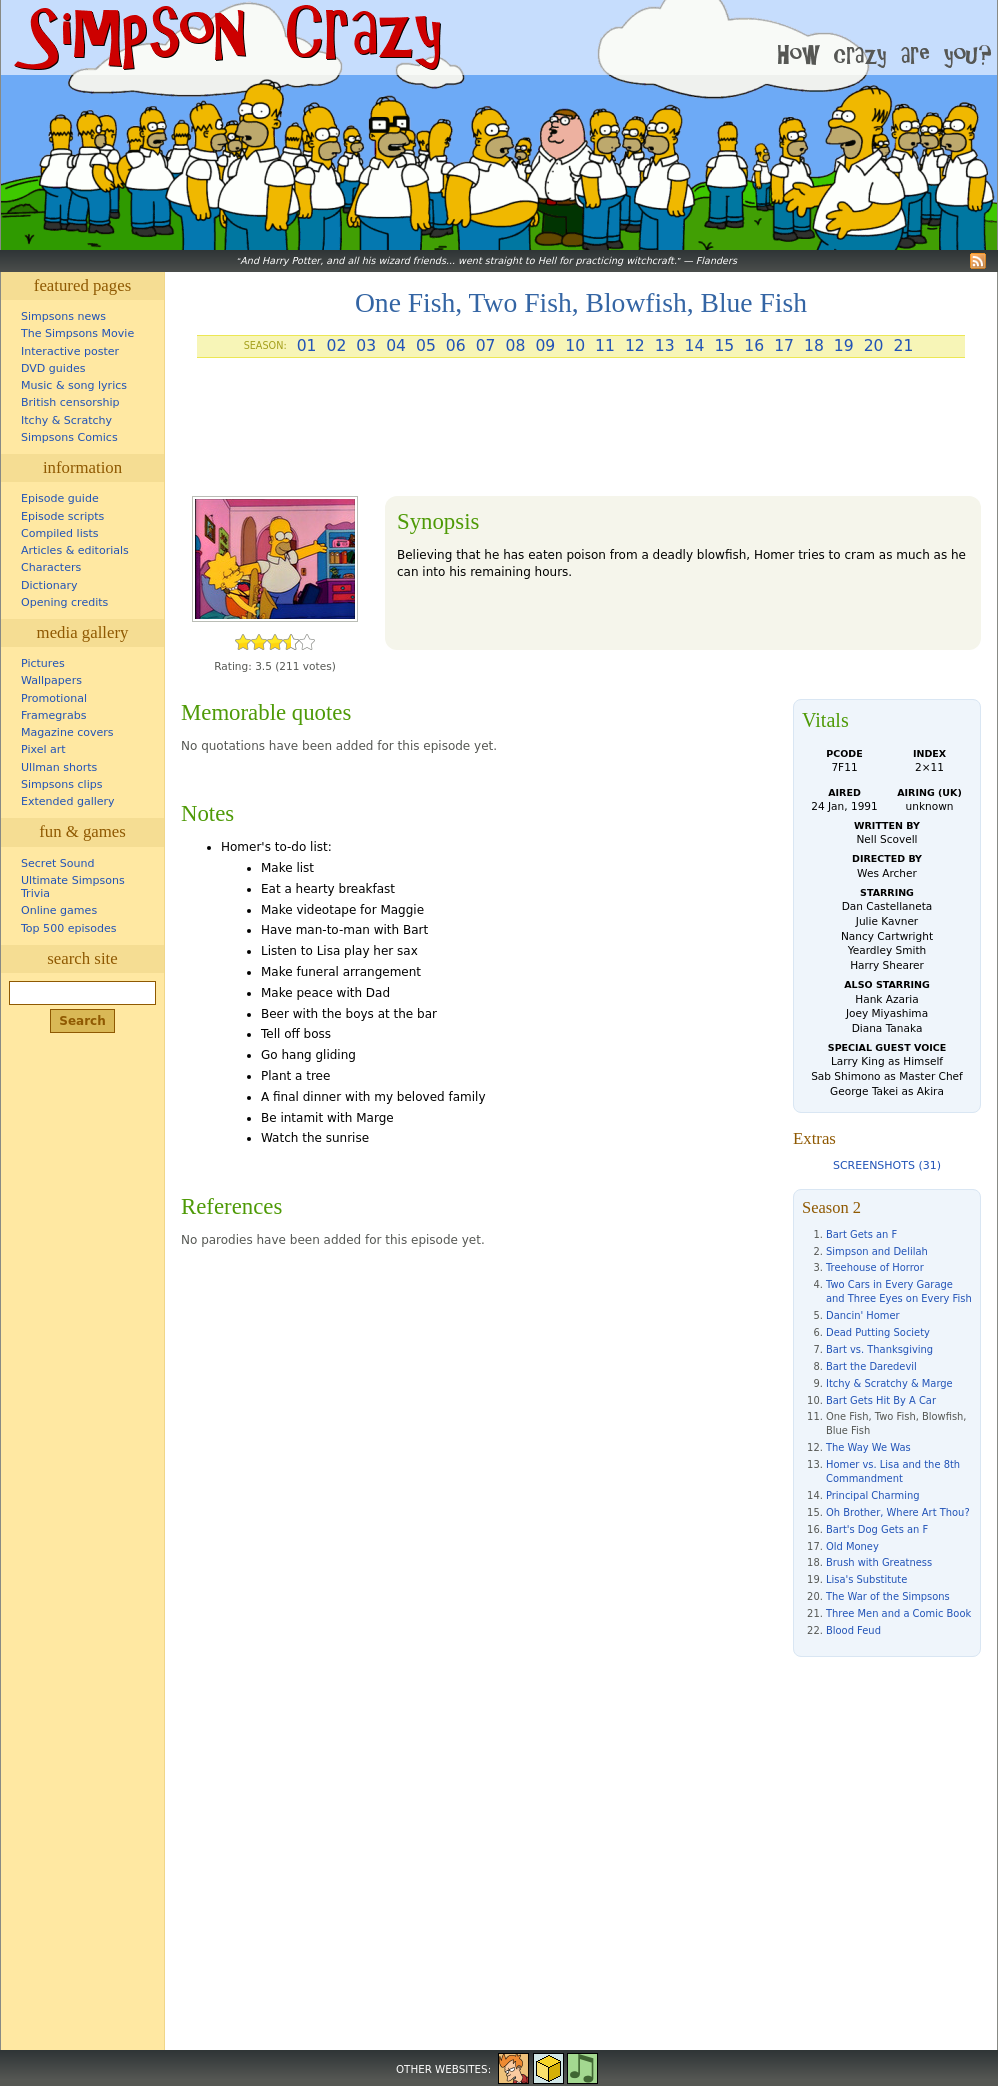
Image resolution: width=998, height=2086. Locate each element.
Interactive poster (70, 351)
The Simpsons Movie (77, 333)
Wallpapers (51, 680)
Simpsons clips (62, 784)
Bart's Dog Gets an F (877, 1529)
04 (396, 346)
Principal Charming (873, 1495)
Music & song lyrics (74, 385)
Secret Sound (58, 863)
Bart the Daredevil (871, 1366)
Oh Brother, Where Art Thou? (898, 1512)
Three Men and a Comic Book (898, 1613)
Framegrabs (53, 715)
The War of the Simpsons (888, 1596)
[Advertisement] (581, 435)
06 (456, 346)
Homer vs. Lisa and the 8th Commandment (893, 1471)
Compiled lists (60, 533)
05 (426, 346)
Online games (59, 910)
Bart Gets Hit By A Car (881, 1400)
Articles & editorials (75, 550)
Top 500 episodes (69, 928)
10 (575, 346)
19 (844, 346)
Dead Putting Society (878, 1332)
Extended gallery (68, 801)
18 (814, 346)
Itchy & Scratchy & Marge (889, 1383)
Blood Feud (853, 1630)
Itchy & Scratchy (66, 420)
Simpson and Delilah (877, 1251)
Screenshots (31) (887, 1165)
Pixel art (43, 749)
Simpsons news (63, 316)
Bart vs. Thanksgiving (879, 1349)
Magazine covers (67, 732)
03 (366, 346)
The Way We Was (868, 1447)
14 (695, 346)
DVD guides (53, 368)
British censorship (70, 402)
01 (307, 346)
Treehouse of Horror (875, 1267)
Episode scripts (62, 516)
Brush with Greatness (879, 1562)
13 (665, 346)
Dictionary (49, 585)
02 (336, 346)
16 (754, 346)
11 (605, 346)
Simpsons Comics (69, 437)
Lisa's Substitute (866, 1579)
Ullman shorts (59, 767)
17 (784, 346)
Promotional (54, 698)
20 (874, 346)
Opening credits (64, 602)
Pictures (43, 663)
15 (724, 346)
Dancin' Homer (863, 1315)
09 (545, 346)
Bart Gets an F (861, 1234)
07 (486, 346)
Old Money (852, 1546)
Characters (51, 567)
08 (516, 346)
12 (635, 346)
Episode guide (60, 498)
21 (904, 346)
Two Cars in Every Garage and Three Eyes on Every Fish (899, 1291)
